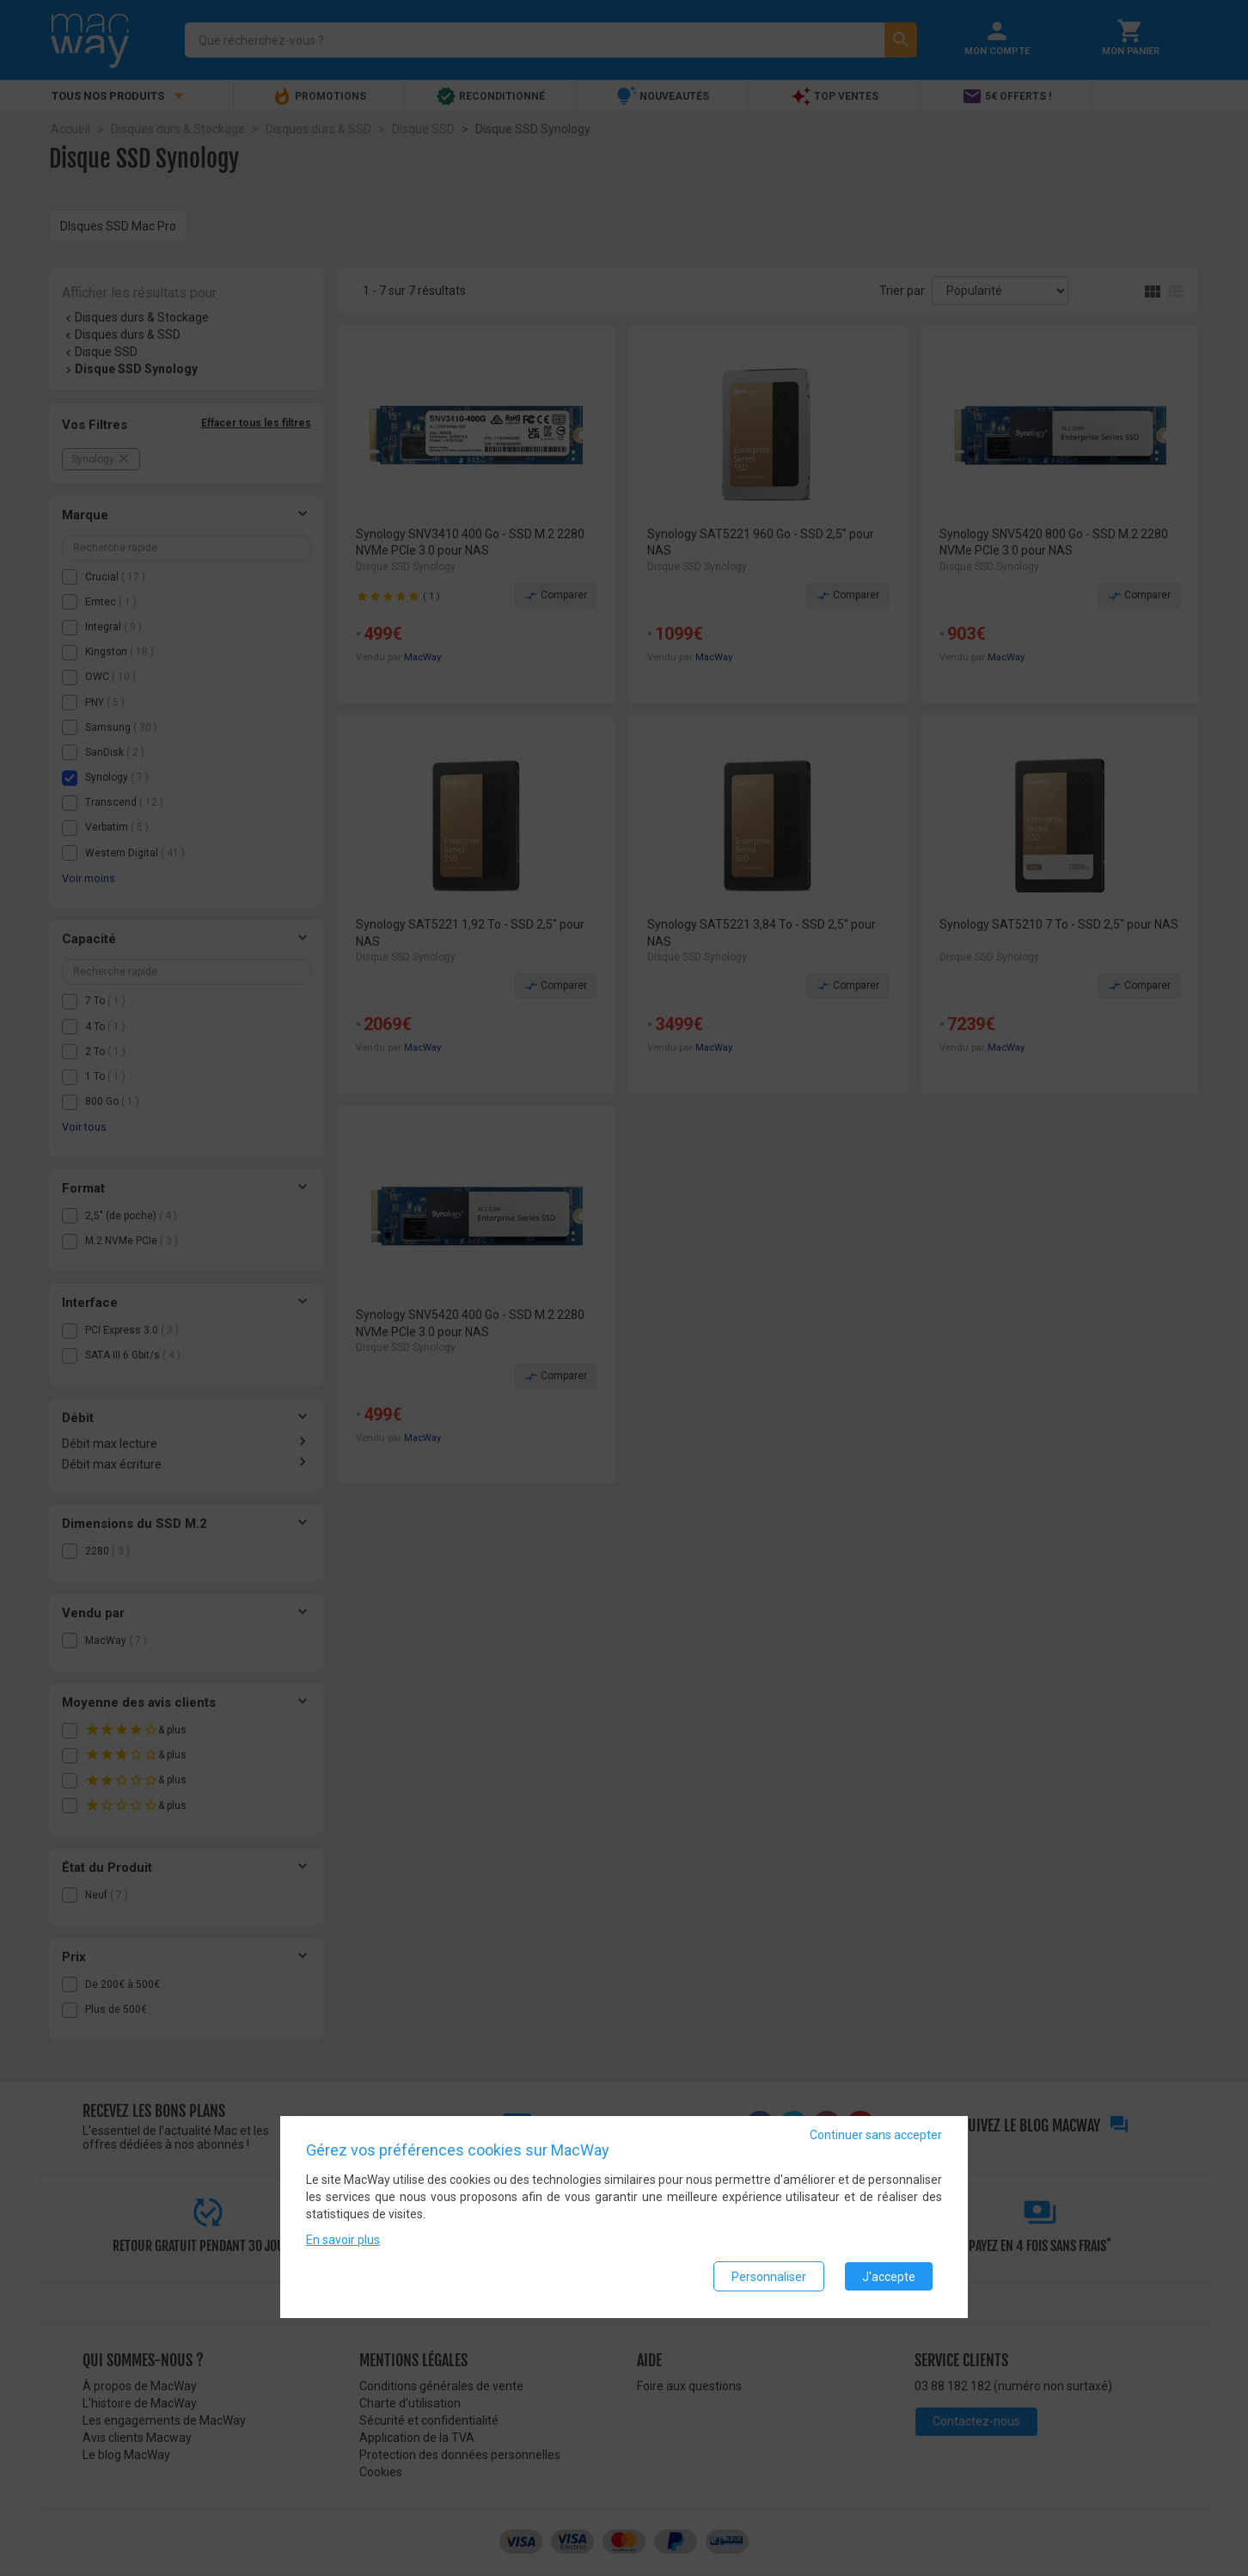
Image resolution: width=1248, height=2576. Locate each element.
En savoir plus (343, 2241)
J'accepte (888, 2277)
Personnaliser (768, 2277)
